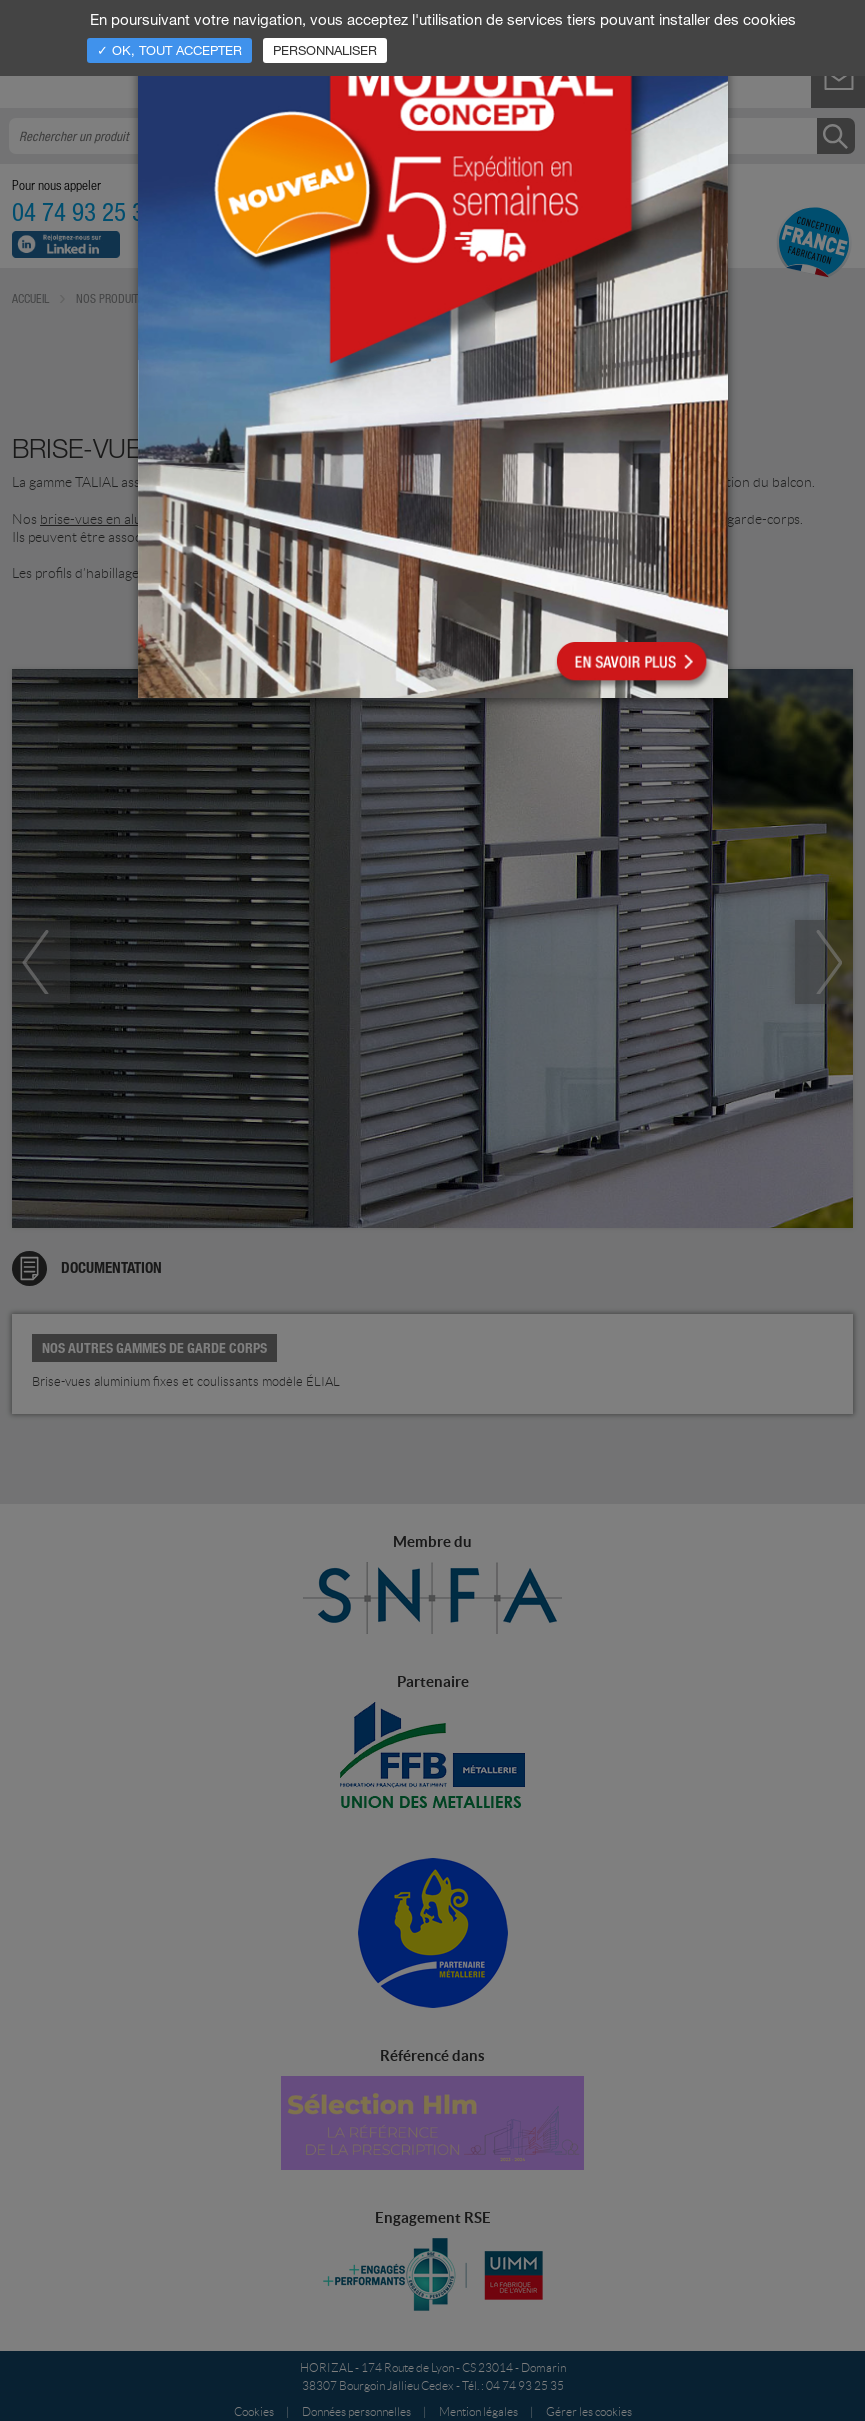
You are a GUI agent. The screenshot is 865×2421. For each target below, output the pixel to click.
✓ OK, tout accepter (169, 50)
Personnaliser (325, 50)
